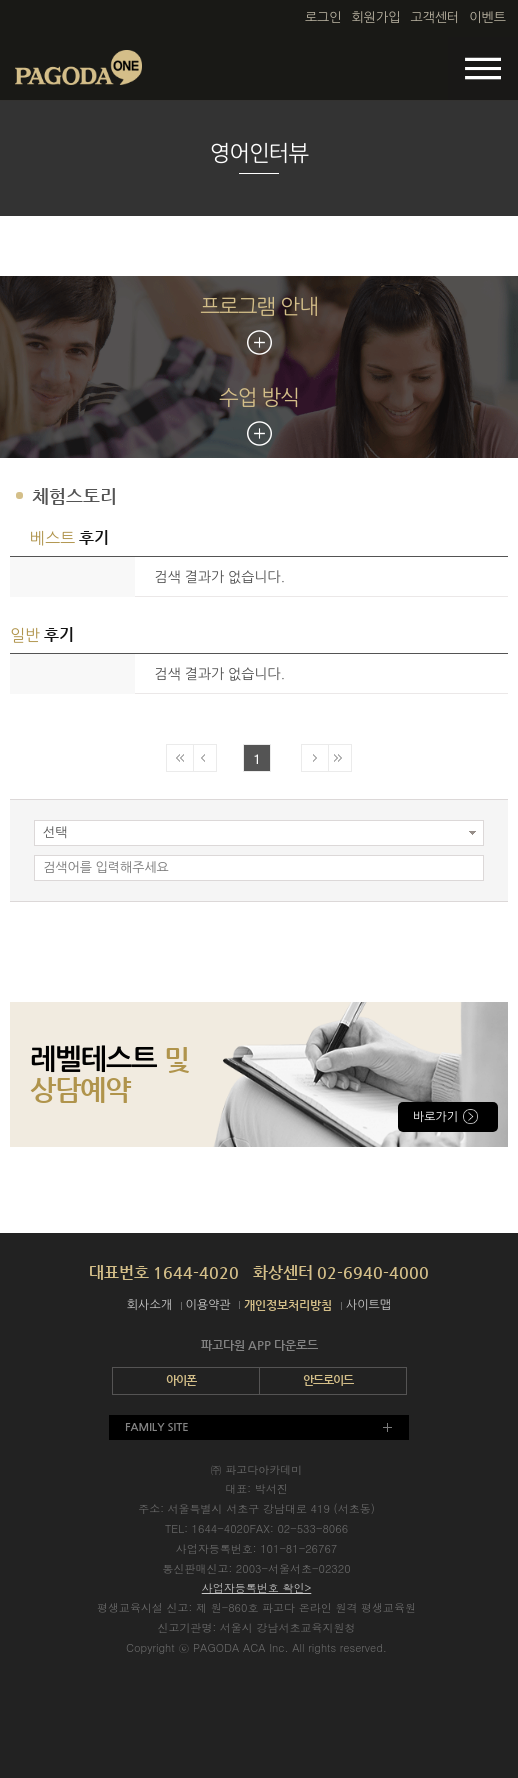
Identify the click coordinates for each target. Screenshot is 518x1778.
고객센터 (434, 17)
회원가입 (376, 17)
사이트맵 (368, 1305)
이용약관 (208, 1305)
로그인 (323, 17)
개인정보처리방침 (288, 1305)
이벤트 (487, 17)
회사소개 (149, 1305)
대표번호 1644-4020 (164, 1272)
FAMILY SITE (157, 1427)
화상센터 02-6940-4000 (341, 1272)
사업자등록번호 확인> (257, 1587)
